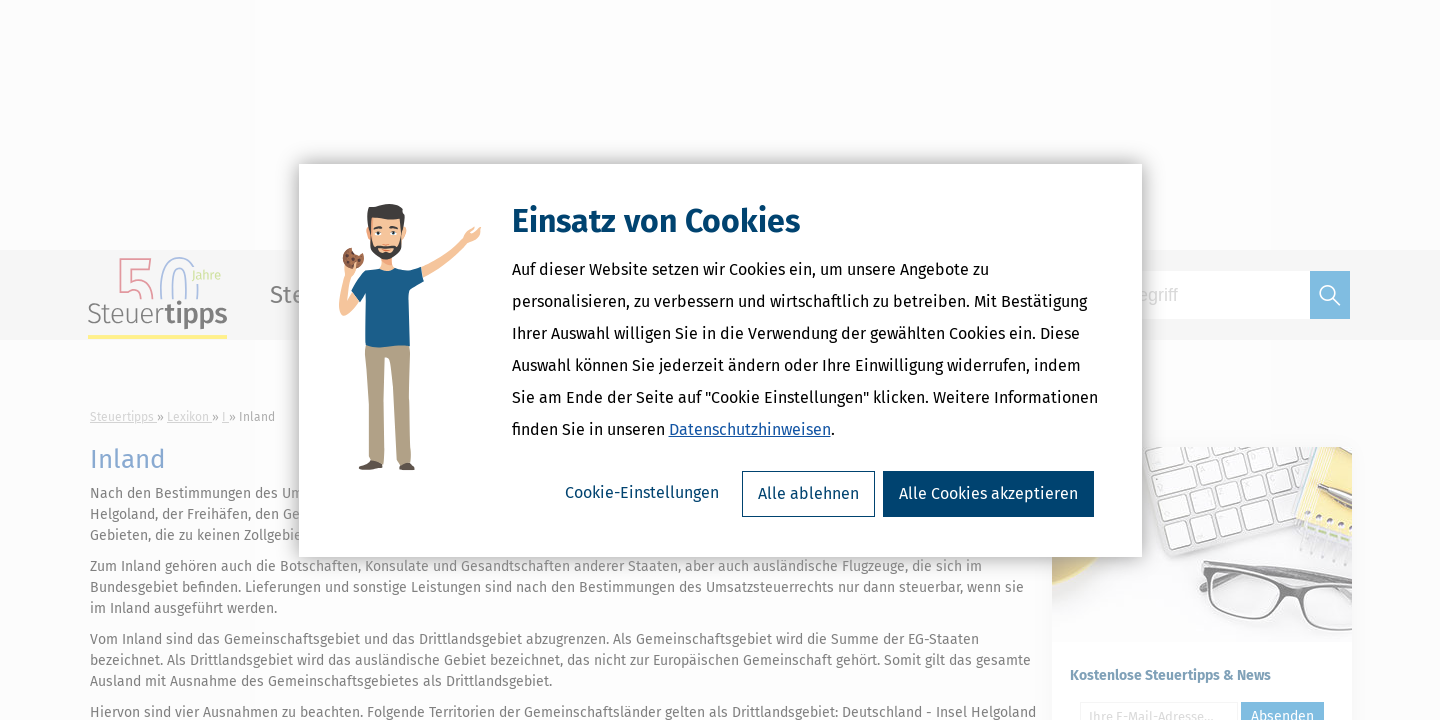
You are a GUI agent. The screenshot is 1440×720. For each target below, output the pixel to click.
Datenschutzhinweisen (750, 429)
